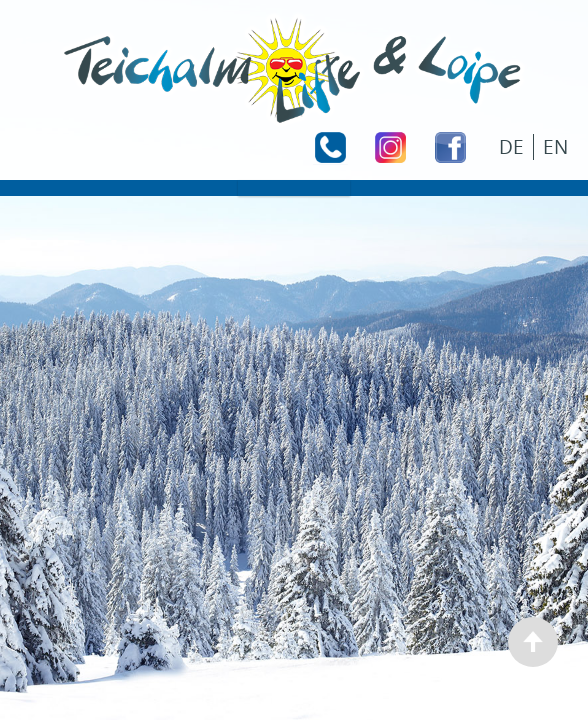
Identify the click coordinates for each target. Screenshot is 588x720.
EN (555, 147)
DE (511, 147)
